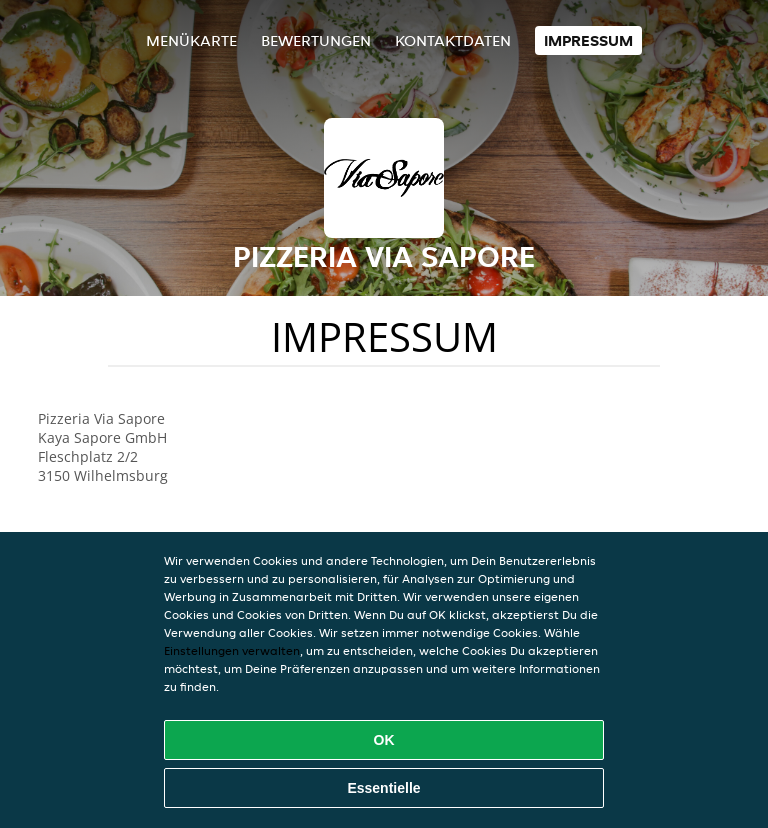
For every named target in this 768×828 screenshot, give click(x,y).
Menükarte (191, 40)
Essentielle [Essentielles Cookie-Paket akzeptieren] (383, 788)
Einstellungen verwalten (232, 650)
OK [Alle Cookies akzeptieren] (384, 740)
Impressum (588, 40)
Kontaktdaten (453, 40)
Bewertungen (316, 40)
